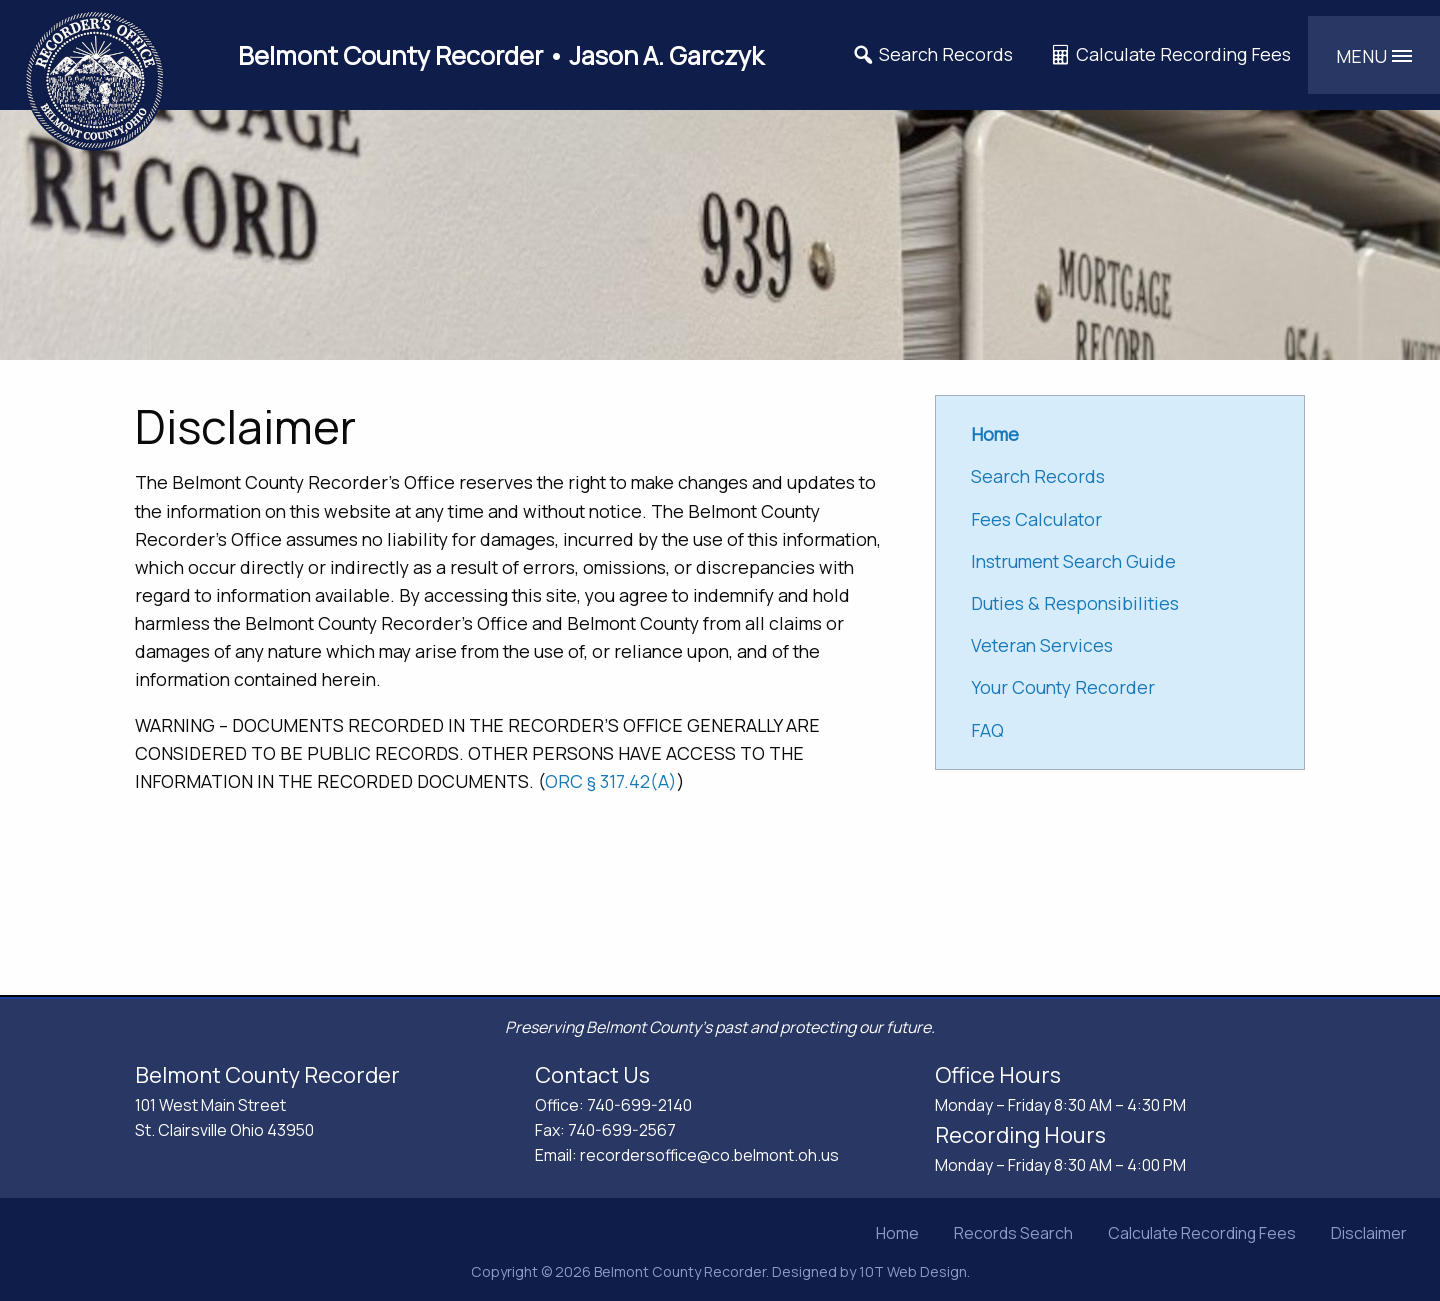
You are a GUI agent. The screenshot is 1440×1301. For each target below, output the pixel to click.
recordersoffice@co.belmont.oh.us (709, 1155)
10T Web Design (913, 1271)
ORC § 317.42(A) (611, 781)
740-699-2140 (639, 1105)
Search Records (932, 54)
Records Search (1013, 1233)
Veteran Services (1042, 645)
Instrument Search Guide (1073, 561)
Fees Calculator (1036, 519)
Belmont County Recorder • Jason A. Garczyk (501, 55)
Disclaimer (1369, 1233)
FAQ (987, 730)
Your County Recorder (1063, 687)
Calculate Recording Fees (1169, 54)
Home (897, 1233)
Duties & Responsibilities (1075, 603)
